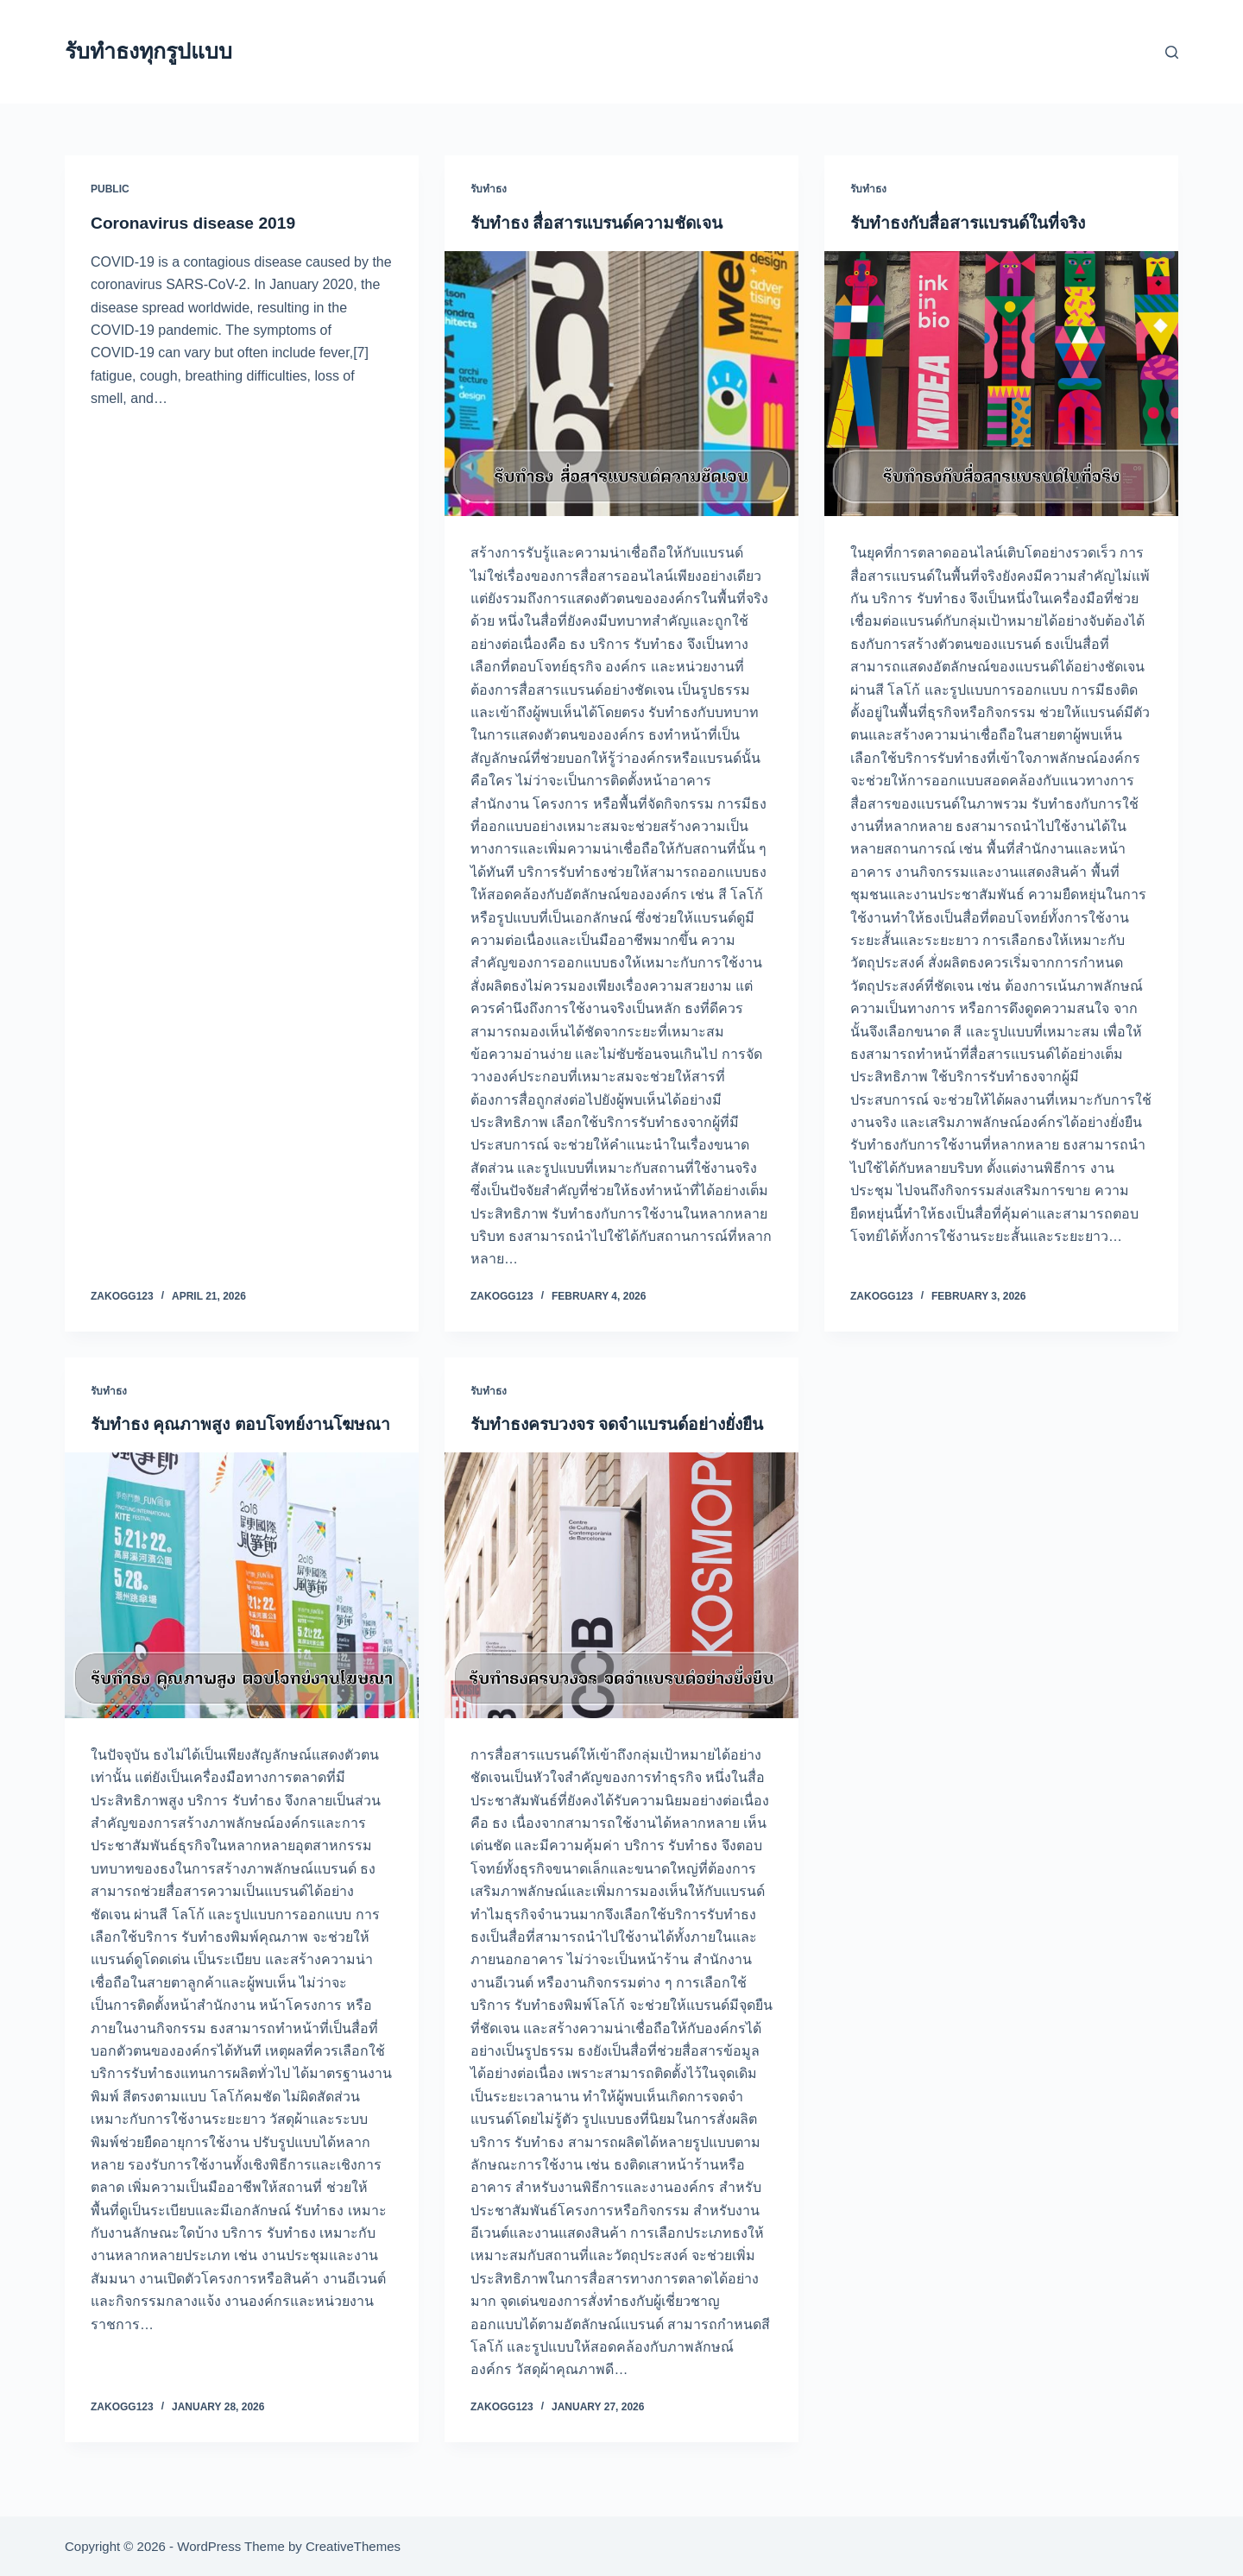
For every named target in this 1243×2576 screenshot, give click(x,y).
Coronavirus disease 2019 (197, 222)
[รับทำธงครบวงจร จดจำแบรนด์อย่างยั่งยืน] (621, 1608)
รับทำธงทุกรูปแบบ (148, 51)
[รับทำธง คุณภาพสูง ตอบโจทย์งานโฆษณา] (242, 1608)
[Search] (1171, 52)
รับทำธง (488, 189)
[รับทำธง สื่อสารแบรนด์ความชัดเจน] (621, 384)
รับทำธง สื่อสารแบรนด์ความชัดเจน (602, 222)
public (110, 189)
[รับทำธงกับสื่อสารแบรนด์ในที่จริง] (1001, 384)
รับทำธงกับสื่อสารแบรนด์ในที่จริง (974, 222)
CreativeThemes (353, 2546)
